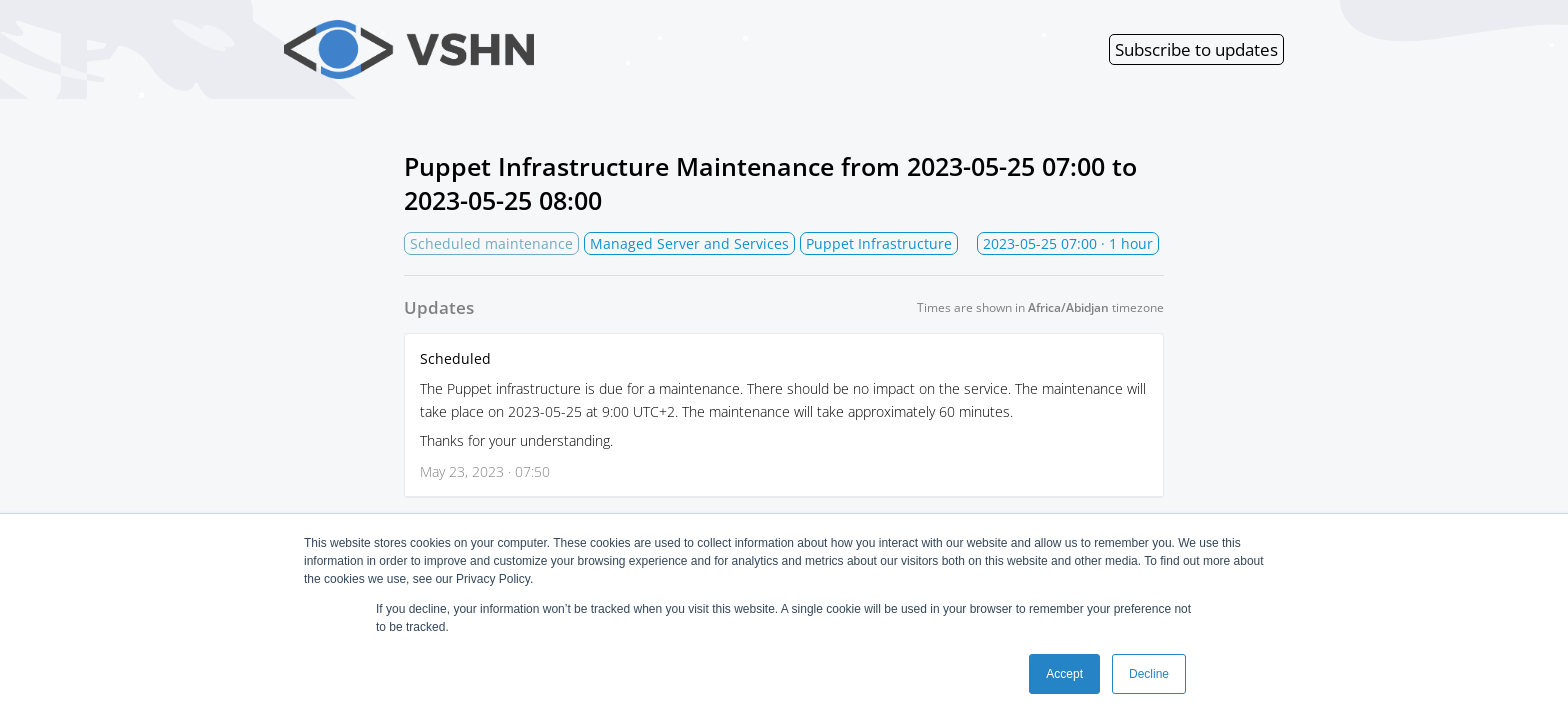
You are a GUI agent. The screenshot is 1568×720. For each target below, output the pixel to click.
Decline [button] (1149, 674)
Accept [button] (1064, 674)
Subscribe (1196, 49)
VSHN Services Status (529, 49)
